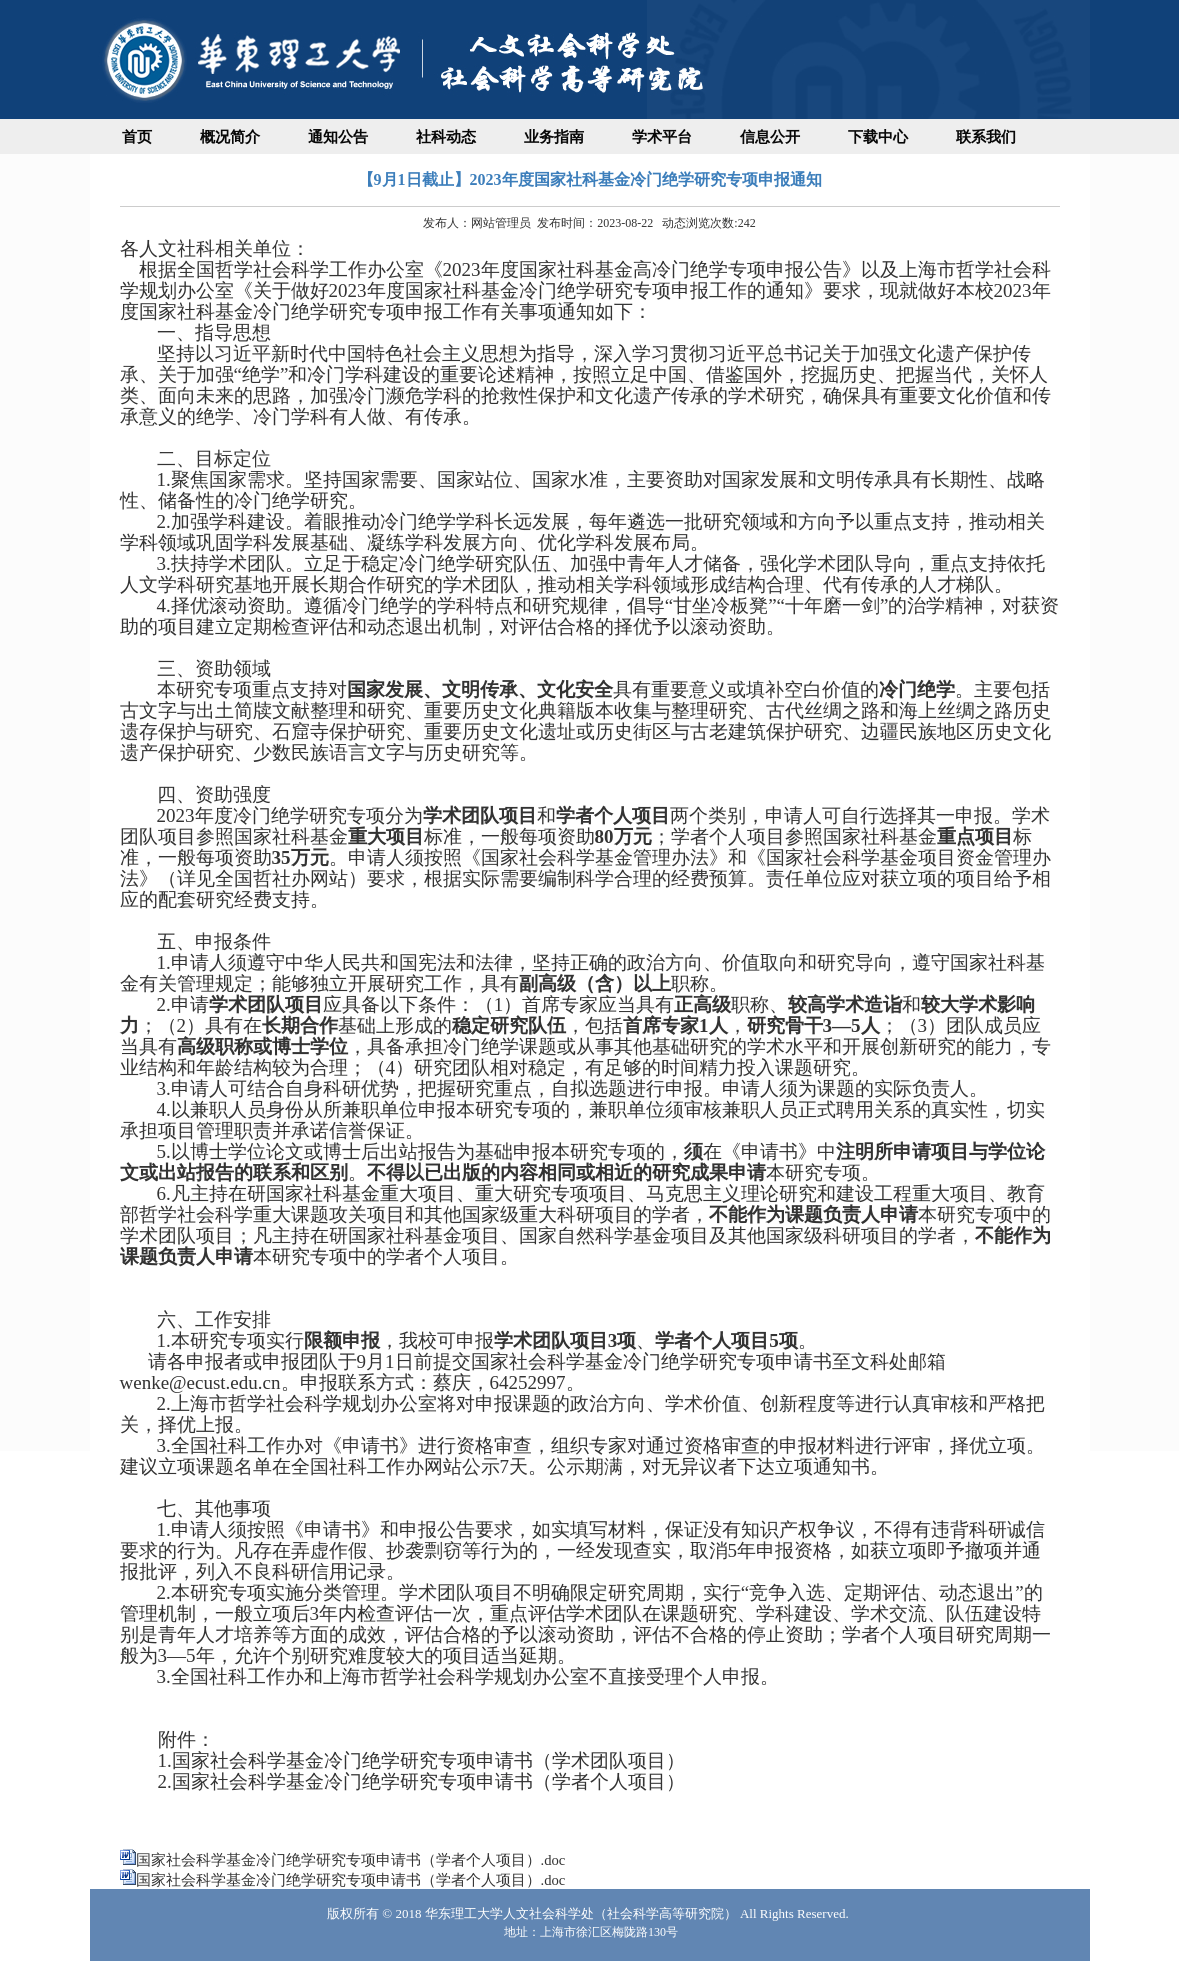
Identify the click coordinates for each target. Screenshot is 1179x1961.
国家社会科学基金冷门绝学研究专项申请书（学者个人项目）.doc (351, 1860)
